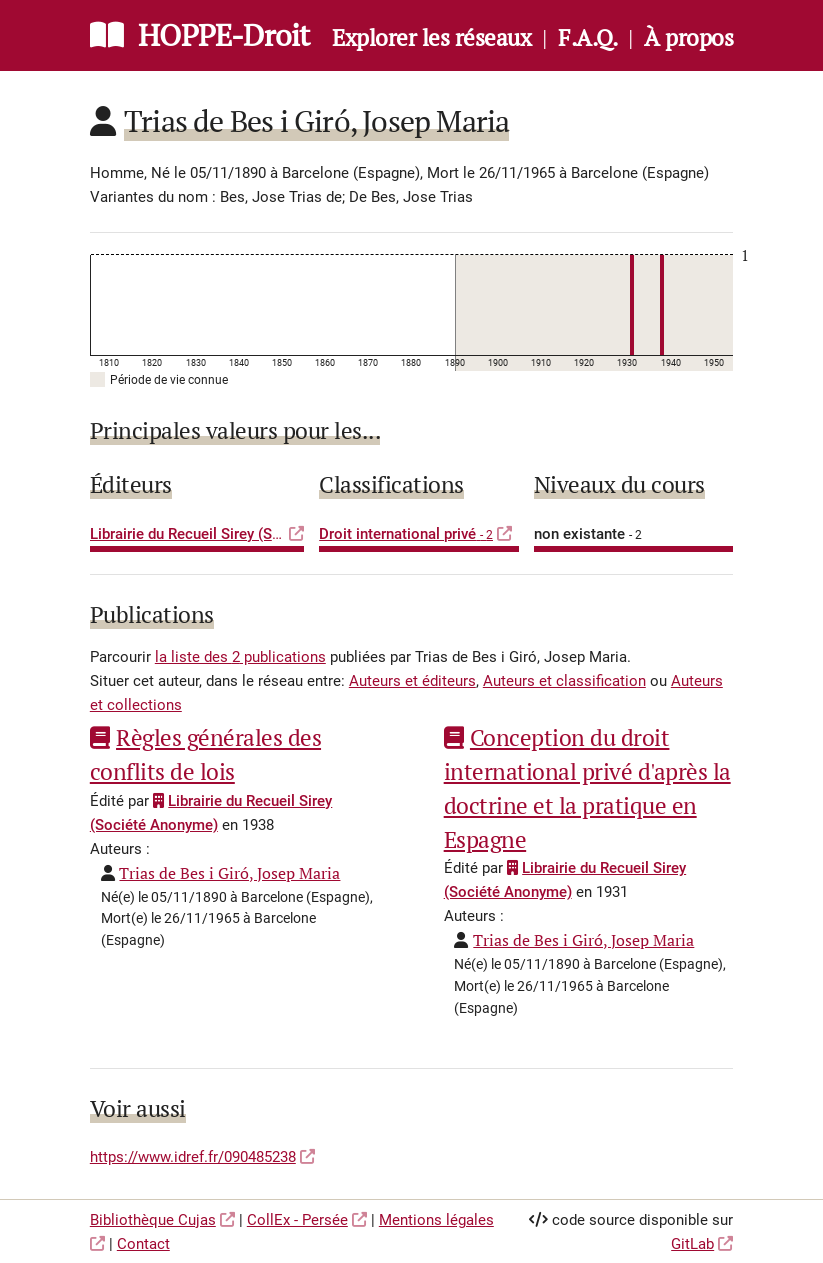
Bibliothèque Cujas (153, 1220)
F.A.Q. (587, 37)
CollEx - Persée (297, 1220)
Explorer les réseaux (431, 37)
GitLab (692, 1244)
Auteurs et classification (564, 681)
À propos (688, 37)
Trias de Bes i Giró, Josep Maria (229, 873)
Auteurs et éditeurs (412, 681)
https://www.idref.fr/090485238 (193, 1157)
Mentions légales (436, 1220)
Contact (143, 1244)
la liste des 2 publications (240, 657)
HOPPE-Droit (223, 35)
